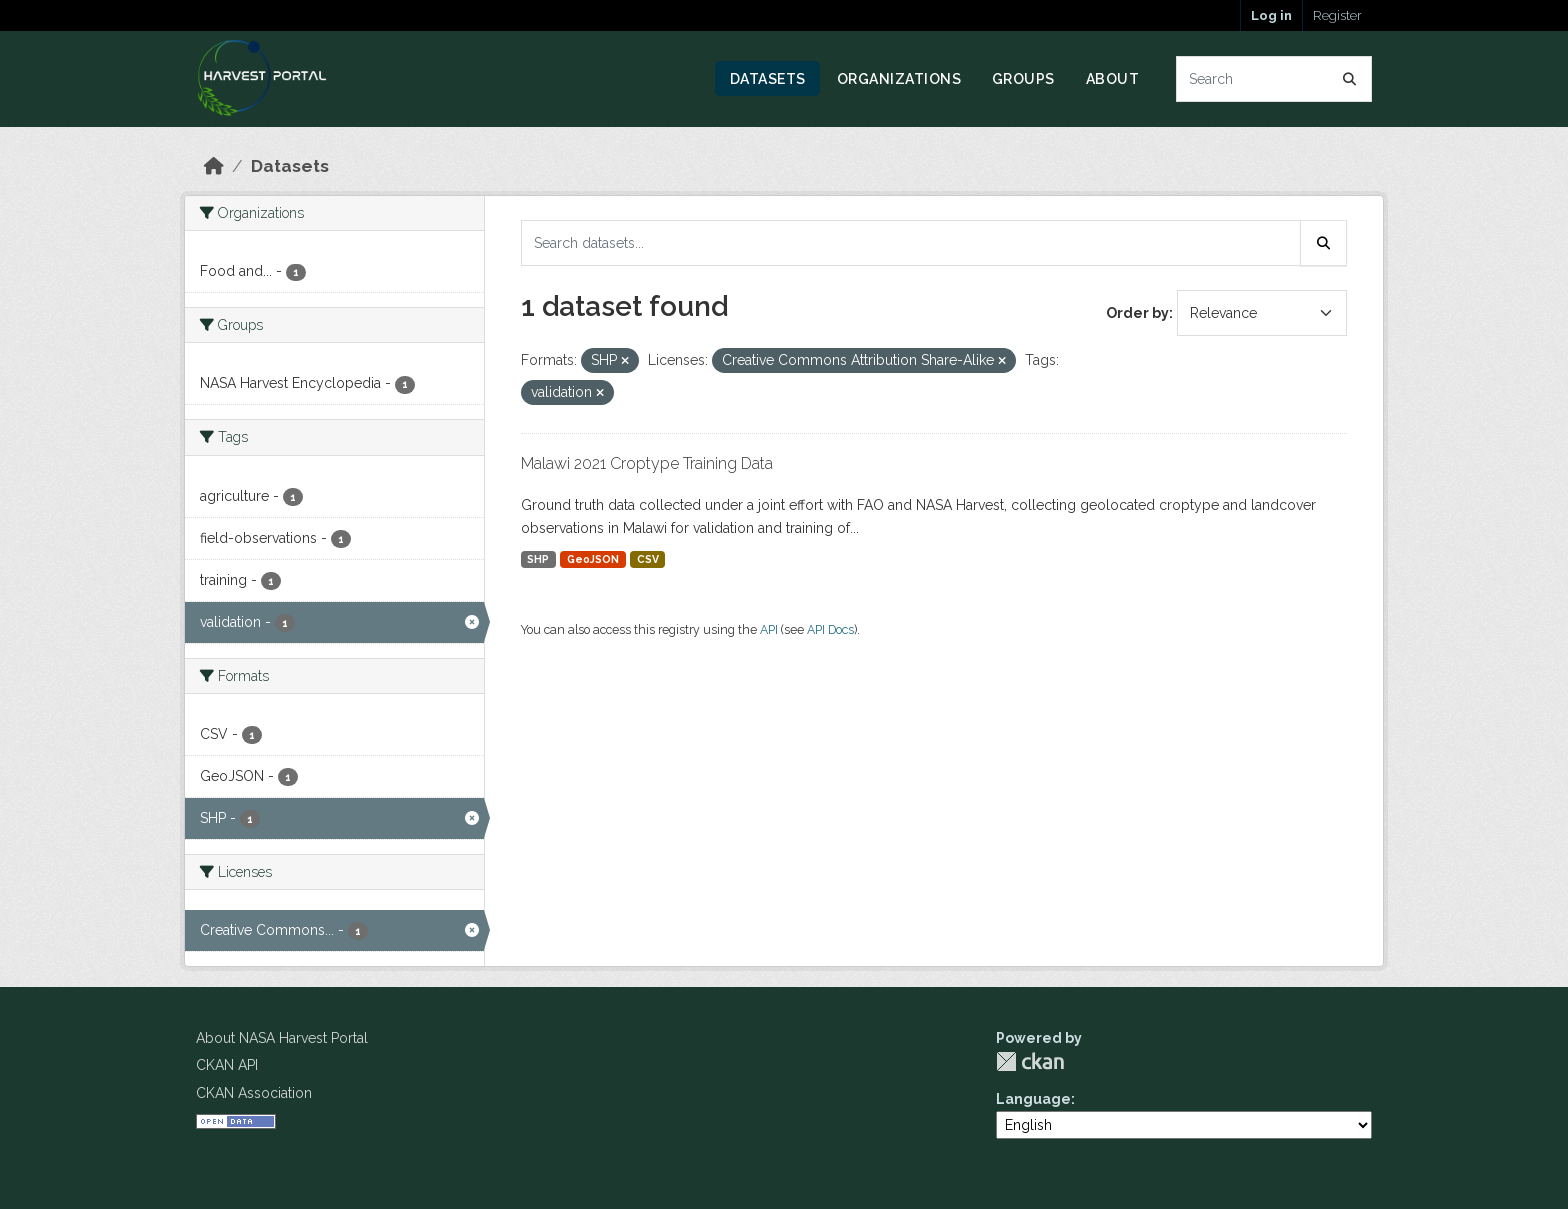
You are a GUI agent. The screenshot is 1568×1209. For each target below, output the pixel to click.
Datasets (768, 79)
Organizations (899, 79)
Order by (1137, 313)
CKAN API (227, 1065)
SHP (538, 559)
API (769, 629)
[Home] (214, 166)
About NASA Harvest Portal (282, 1038)
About (1113, 79)
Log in (1271, 15)
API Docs (830, 629)
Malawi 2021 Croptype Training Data (647, 463)
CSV (648, 559)
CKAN (1030, 1061)
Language (1033, 1099)
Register (1337, 15)
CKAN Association (254, 1093)
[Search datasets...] (1274, 79)
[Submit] (1350, 79)
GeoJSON (593, 559)
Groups (1023, 79)
